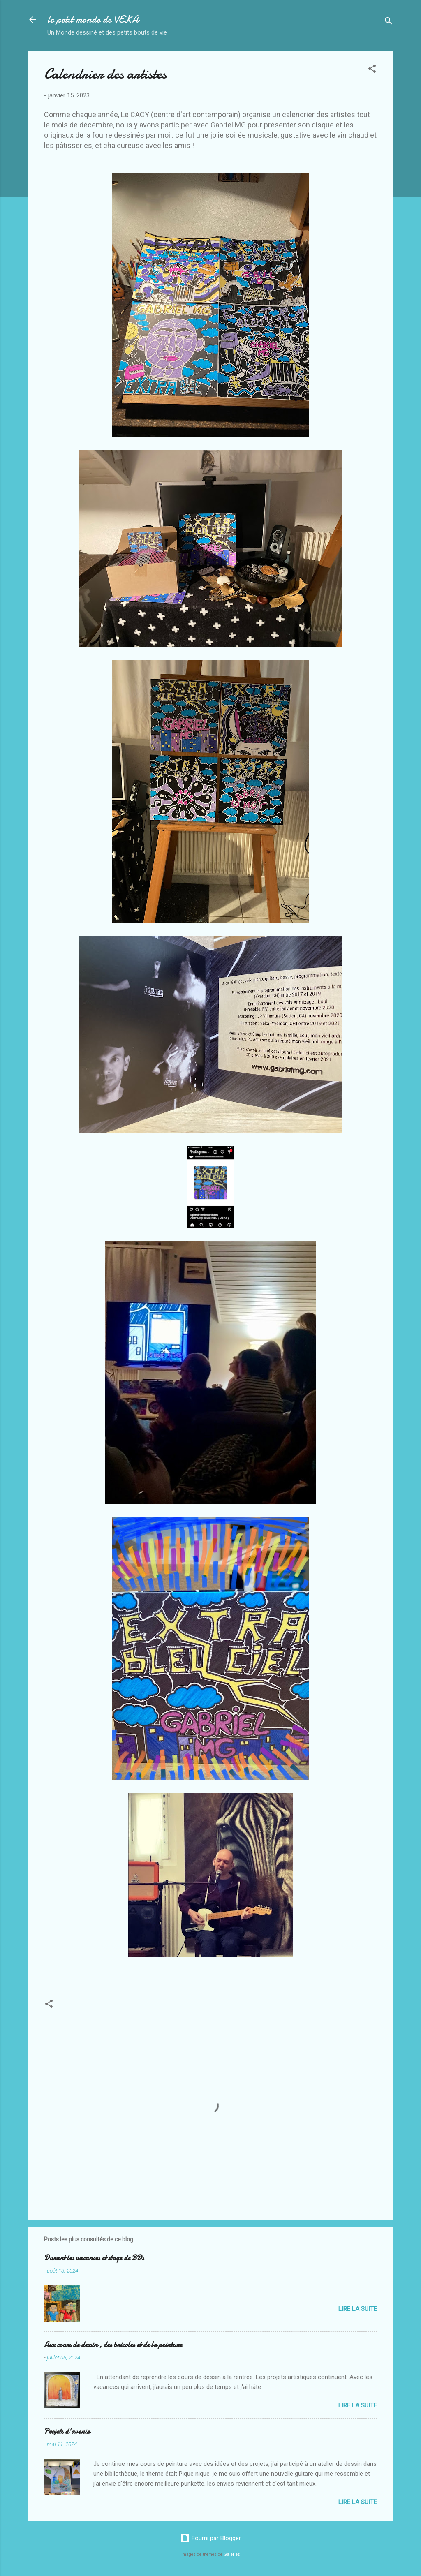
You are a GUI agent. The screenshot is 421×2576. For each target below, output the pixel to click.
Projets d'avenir (67, 2431)
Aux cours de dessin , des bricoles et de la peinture (113, 2345)
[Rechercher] (388, 22)
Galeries (232, 2554)
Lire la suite (357, 2308)
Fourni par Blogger (210, 2538)
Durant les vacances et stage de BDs (94, 2258)
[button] (372, 70)
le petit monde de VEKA (93, 19)
